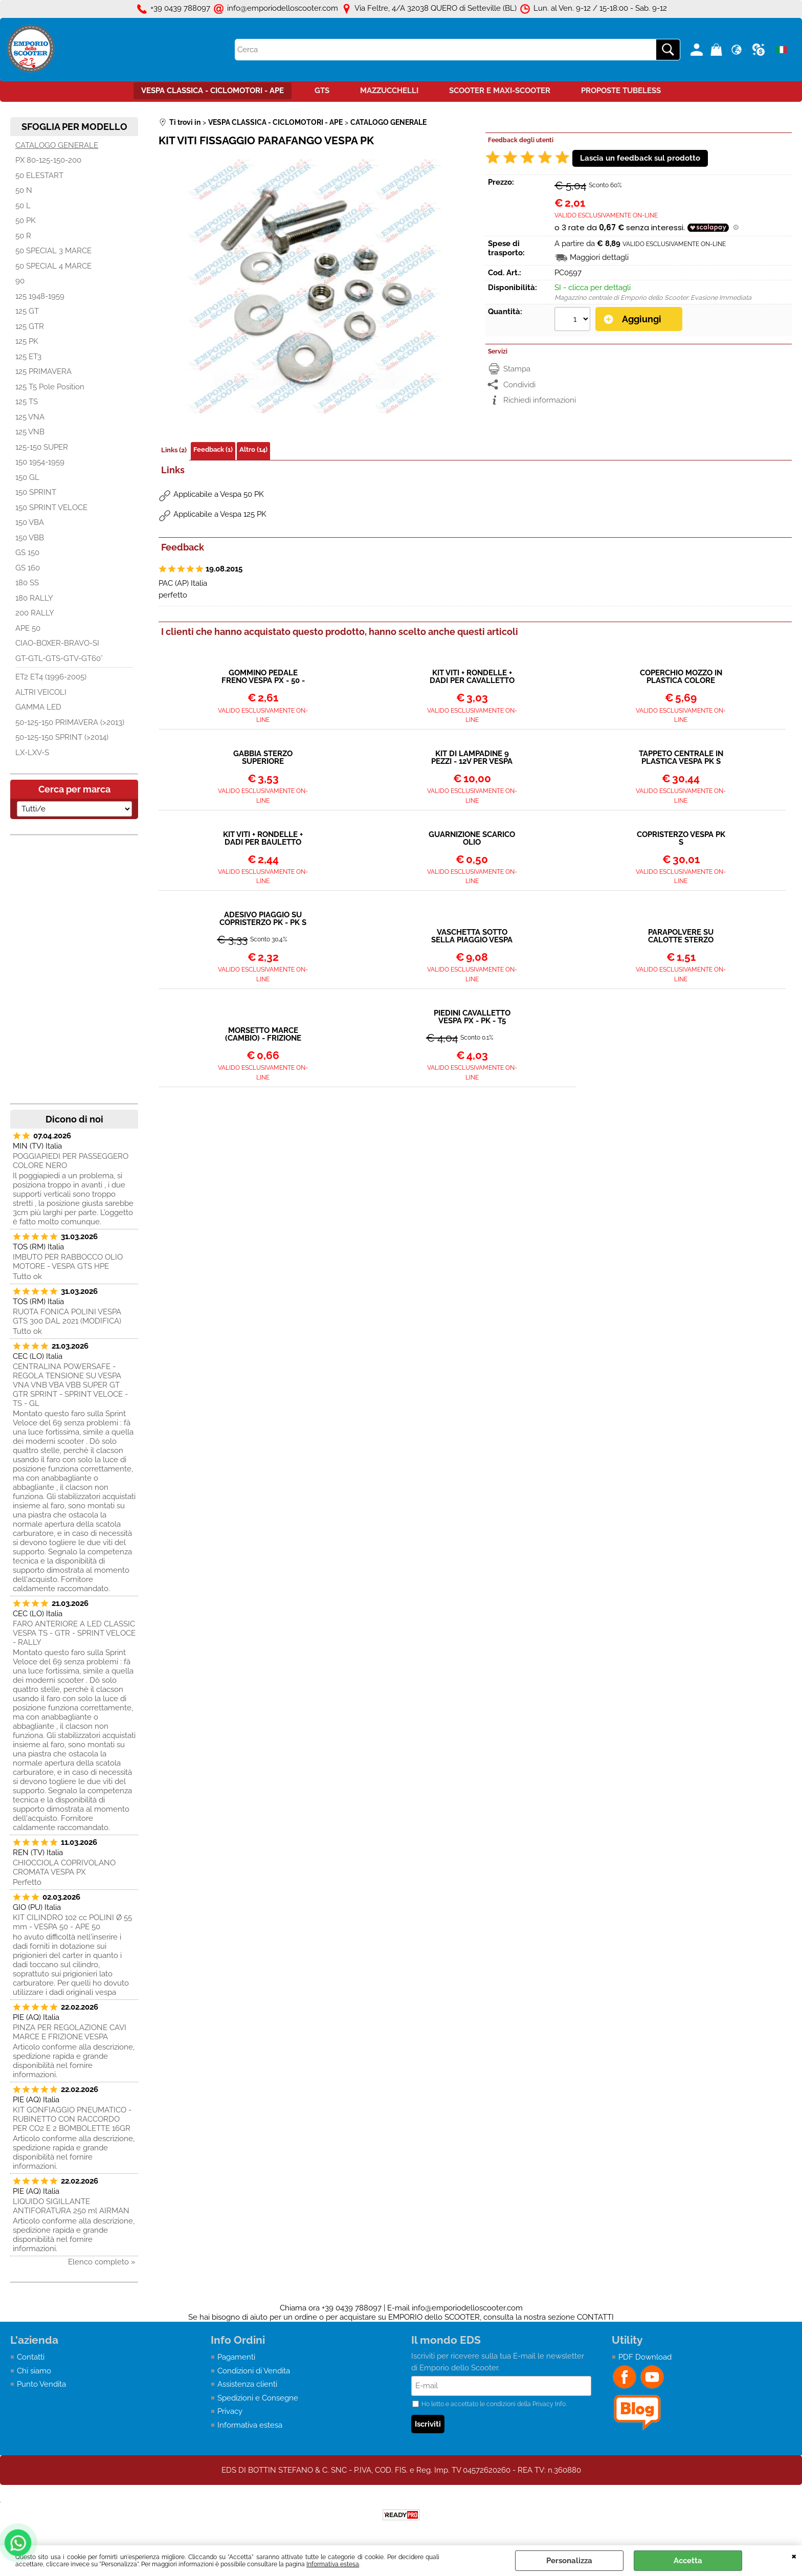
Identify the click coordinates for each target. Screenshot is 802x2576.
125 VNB (29, 431)
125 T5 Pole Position (49, 386)
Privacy (229, 2411)
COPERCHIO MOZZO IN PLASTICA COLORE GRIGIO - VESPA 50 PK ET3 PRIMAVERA (681, 677)
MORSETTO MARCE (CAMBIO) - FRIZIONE (263, 1034)
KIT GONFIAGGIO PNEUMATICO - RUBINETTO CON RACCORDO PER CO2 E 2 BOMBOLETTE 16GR (72, 2119)
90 (20, 280)
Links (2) (174, 450)
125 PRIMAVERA (43, 371)
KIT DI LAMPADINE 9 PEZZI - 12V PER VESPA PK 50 (472, 757)
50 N (23, 190)
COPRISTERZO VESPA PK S (681, 838)
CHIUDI (794, 2555)
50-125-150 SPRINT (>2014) (61, 737)
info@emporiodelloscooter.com (467, 2308)
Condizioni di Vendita (253, 2370)
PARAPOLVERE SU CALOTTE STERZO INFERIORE (681, 936)
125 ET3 (28, 356)
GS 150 (27, 552)
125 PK (26, 341)
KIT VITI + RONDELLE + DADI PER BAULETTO (263, 838)
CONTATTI (595, 2317)
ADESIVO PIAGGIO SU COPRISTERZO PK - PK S (262, 919)
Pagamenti (236, 2357)
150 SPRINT (35, 492)
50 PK (25, 220)
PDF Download (645, 2357)
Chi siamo (34, 2370)
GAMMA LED (38, 707)
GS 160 (27, 568)
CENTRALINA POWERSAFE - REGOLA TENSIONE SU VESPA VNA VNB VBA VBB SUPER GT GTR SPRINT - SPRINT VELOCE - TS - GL (70, 1385)
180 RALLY (34, 598)
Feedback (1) (213, 449)
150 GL (27, 477)
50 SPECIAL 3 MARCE (53, 250)
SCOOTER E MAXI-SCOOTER (499, 90)
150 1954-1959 (39, 462)
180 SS (27, 582)
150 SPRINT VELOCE (51, 507)
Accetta (688, 2560)
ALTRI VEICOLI (40, 692)
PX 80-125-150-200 (48, 160)
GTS (322, 90)
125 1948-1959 (39, 296)
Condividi (519, 384)
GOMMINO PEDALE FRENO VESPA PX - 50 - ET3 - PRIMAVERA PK (263, 677)
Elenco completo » (102, 2261)
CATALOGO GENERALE (56, 145)
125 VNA (29, 417)
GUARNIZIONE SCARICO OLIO (472, 838)
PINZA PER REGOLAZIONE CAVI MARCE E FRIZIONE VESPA (69, 2032)
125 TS (26, 401)
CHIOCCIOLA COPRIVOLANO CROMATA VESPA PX (64, 1867)
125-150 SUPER (41, 447)
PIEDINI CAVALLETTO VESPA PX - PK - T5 (472, 1017)
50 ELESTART (39, 175)
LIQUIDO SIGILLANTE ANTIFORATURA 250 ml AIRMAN (71, 2206)
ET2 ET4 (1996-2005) (50, 676)
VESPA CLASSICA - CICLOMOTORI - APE (212, 90)
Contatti (30, 2357)
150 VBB (29, 537)
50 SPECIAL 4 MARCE (53, 266)
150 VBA (29, 522)
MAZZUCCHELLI (389, 90)
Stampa (516, 368)
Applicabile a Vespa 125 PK (219, 514)
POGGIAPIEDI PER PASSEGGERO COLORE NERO (70, 1161)
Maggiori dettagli (599, 257)
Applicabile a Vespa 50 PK (218, 494)
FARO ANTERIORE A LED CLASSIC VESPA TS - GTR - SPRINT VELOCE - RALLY (74, 1633)
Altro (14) (253, 449)
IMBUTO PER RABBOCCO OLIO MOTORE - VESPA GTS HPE (68, 1261)
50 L (23, 205)
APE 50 (27, 628)
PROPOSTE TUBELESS (621, 90)
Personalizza (569, 2560)
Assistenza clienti (247, 2384)
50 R (23, 235)
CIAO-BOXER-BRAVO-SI (57, 643)
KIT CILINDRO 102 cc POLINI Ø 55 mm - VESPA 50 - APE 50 (72, 1922)
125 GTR (29, 326)
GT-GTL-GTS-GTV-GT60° (59, 658)
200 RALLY (34, 613)
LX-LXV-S (32, 752)
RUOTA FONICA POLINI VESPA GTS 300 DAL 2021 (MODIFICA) (67, 1316)
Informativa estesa (332, 2564)
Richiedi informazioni (539, 400)
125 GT (27, 311)
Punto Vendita (41, 2384)
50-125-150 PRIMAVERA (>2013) (69, 722)
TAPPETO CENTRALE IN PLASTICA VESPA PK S (681, 757)
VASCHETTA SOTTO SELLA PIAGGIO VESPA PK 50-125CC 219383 (472, 936)
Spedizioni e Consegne (257, 2398)
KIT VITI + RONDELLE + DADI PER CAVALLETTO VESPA (472, 677)
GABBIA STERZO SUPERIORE (263, 757)
